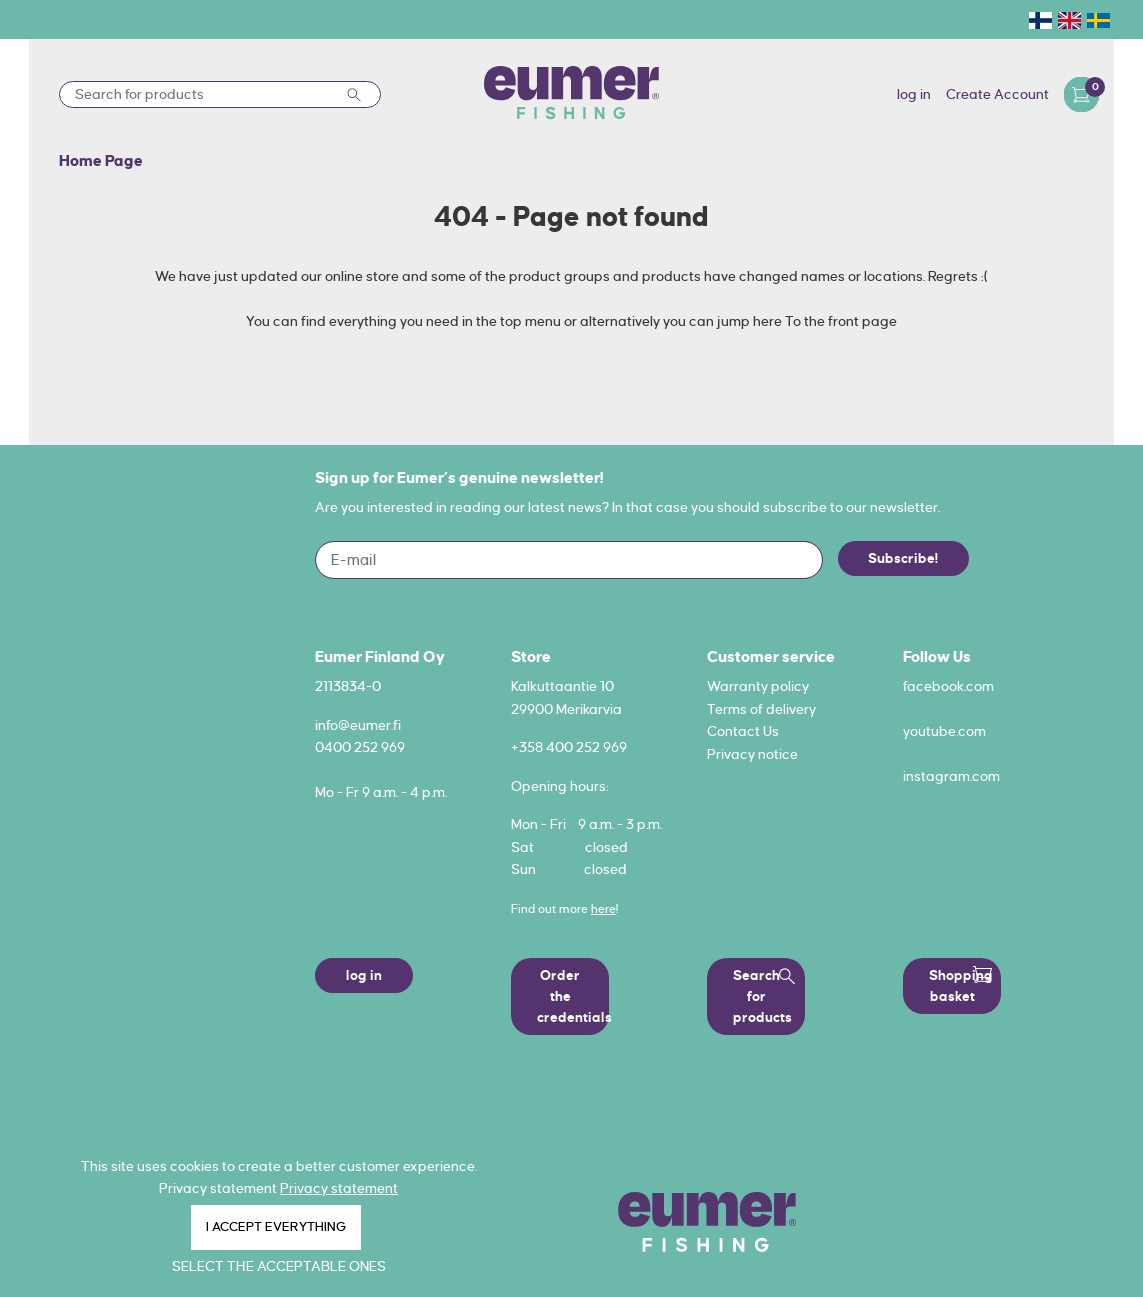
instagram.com (951, 776)
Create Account (997, 94)
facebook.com (948, 686)
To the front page (841, 321)
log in (914, 94)
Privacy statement (339, 1188)
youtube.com (944, 731)
